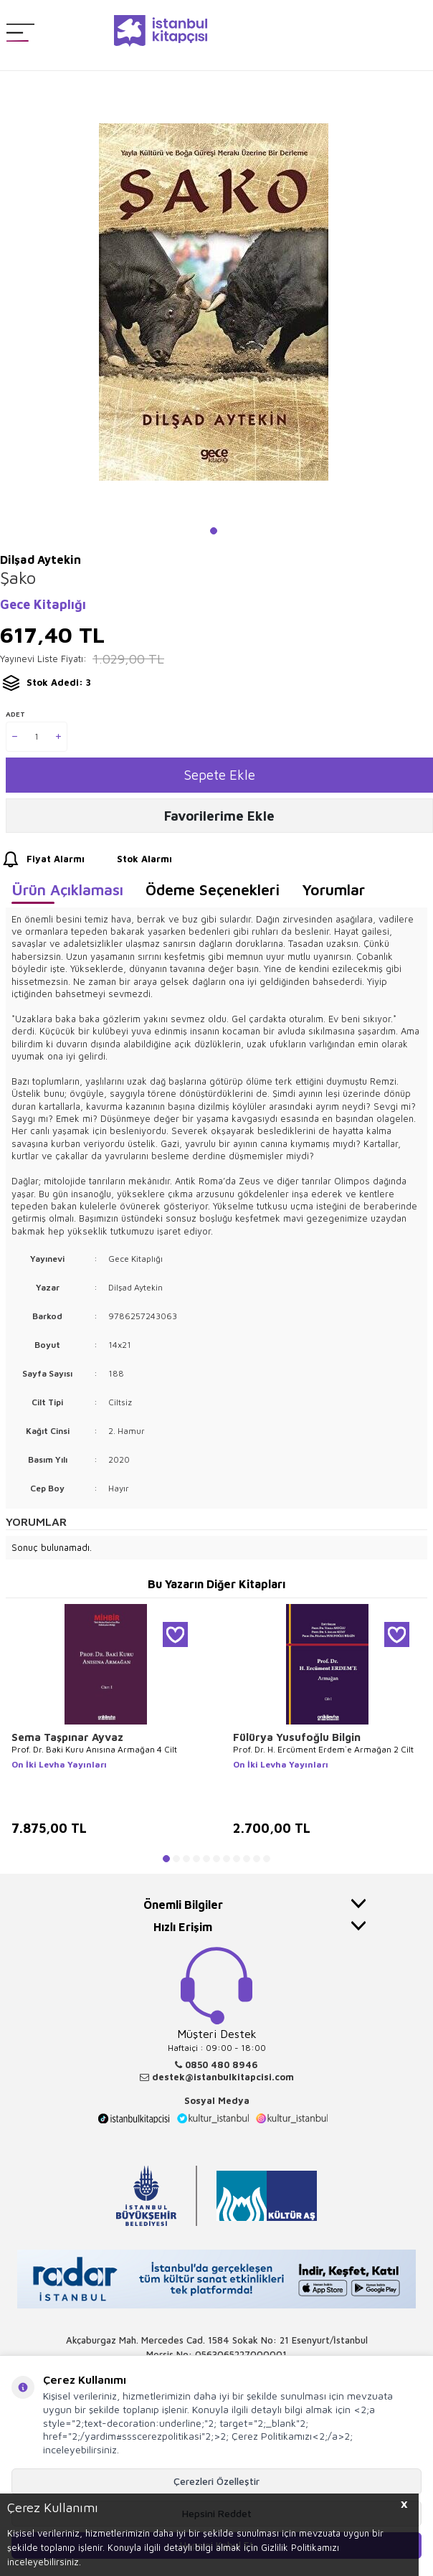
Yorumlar (333, 889)
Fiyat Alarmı (42, 859)
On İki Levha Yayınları (59, 1764)
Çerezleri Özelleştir (216, 2481)
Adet (15, 713)
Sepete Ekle (219, 775)
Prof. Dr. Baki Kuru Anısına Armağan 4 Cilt (94, 1749)
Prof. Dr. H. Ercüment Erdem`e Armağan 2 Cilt (323, 1749)
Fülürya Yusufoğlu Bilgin (297, 1737)
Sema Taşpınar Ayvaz (67, 1737)
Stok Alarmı (131, 859)
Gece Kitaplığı (43, 604)
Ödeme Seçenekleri (213, 889)
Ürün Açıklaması (67, 889)
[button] (213, 530)
